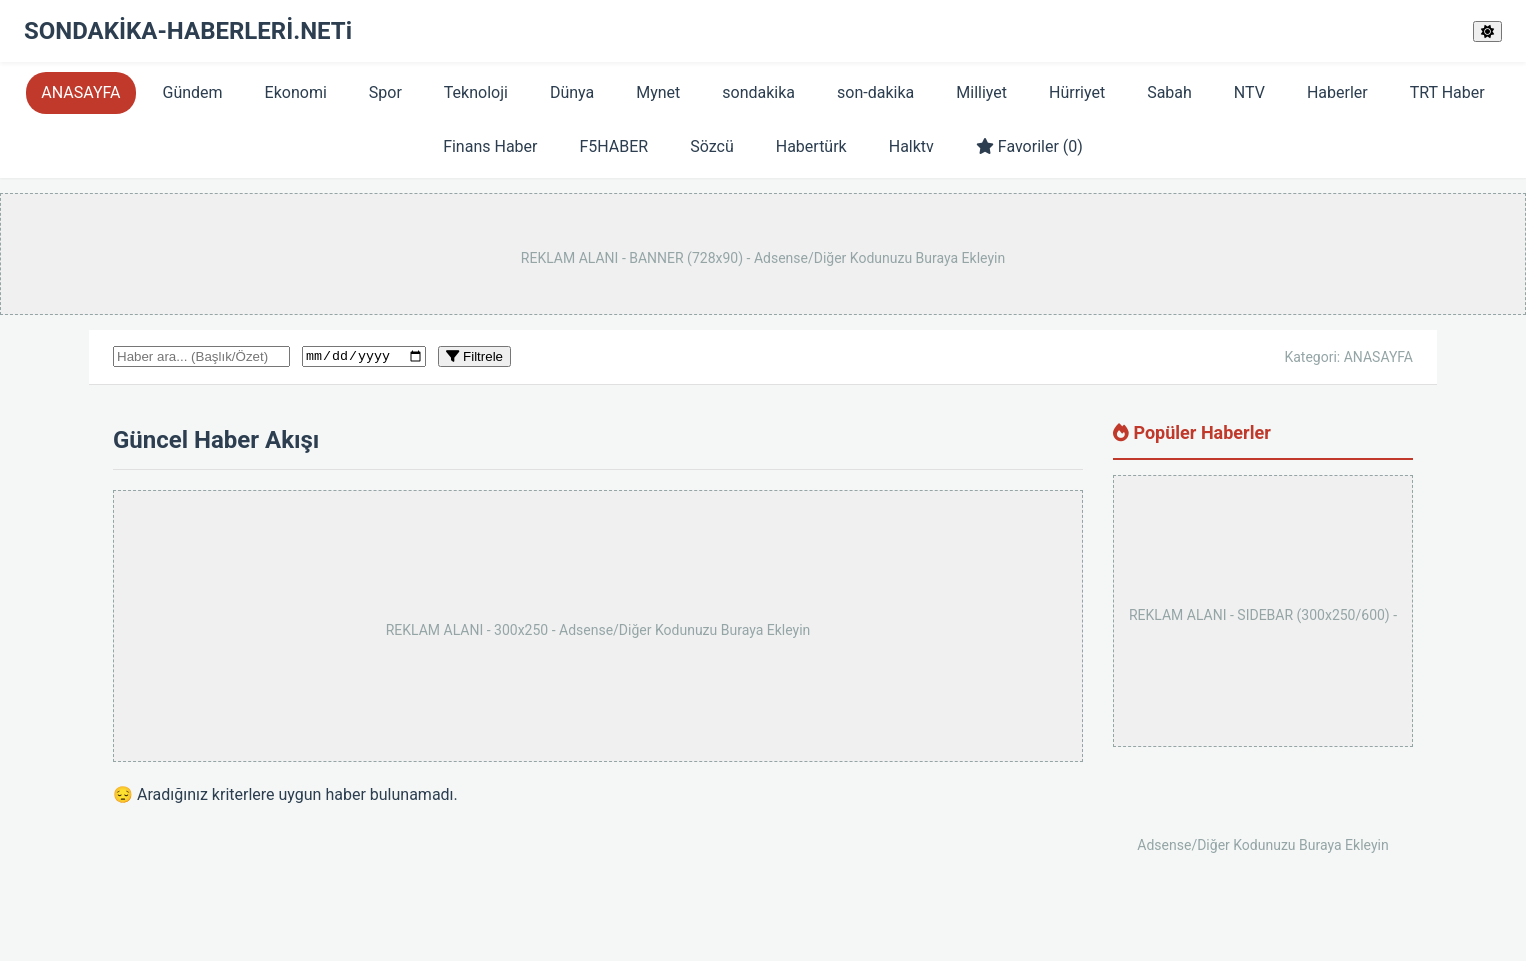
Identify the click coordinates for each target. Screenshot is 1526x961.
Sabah (1169, 92)
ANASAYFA (80, 92)
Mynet (658, 92)
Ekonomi (296, 92)
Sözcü (712, 146)
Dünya (572, 92)
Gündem (193, 92)
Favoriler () (1029, 146)
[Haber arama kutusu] (201, 357)
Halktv (911, 146)
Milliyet (981, 92)
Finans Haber (490, 146)
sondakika (758, 92)
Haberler (1337, 92)
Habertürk (811, 146)
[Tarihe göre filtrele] (364, 358)
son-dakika (875, 92)
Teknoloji (476, 92)
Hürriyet (1077, 92)
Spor (385, 92)
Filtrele (474, 357)
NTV (1249, 92)
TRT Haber (1447, 92)
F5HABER (613, 146)
